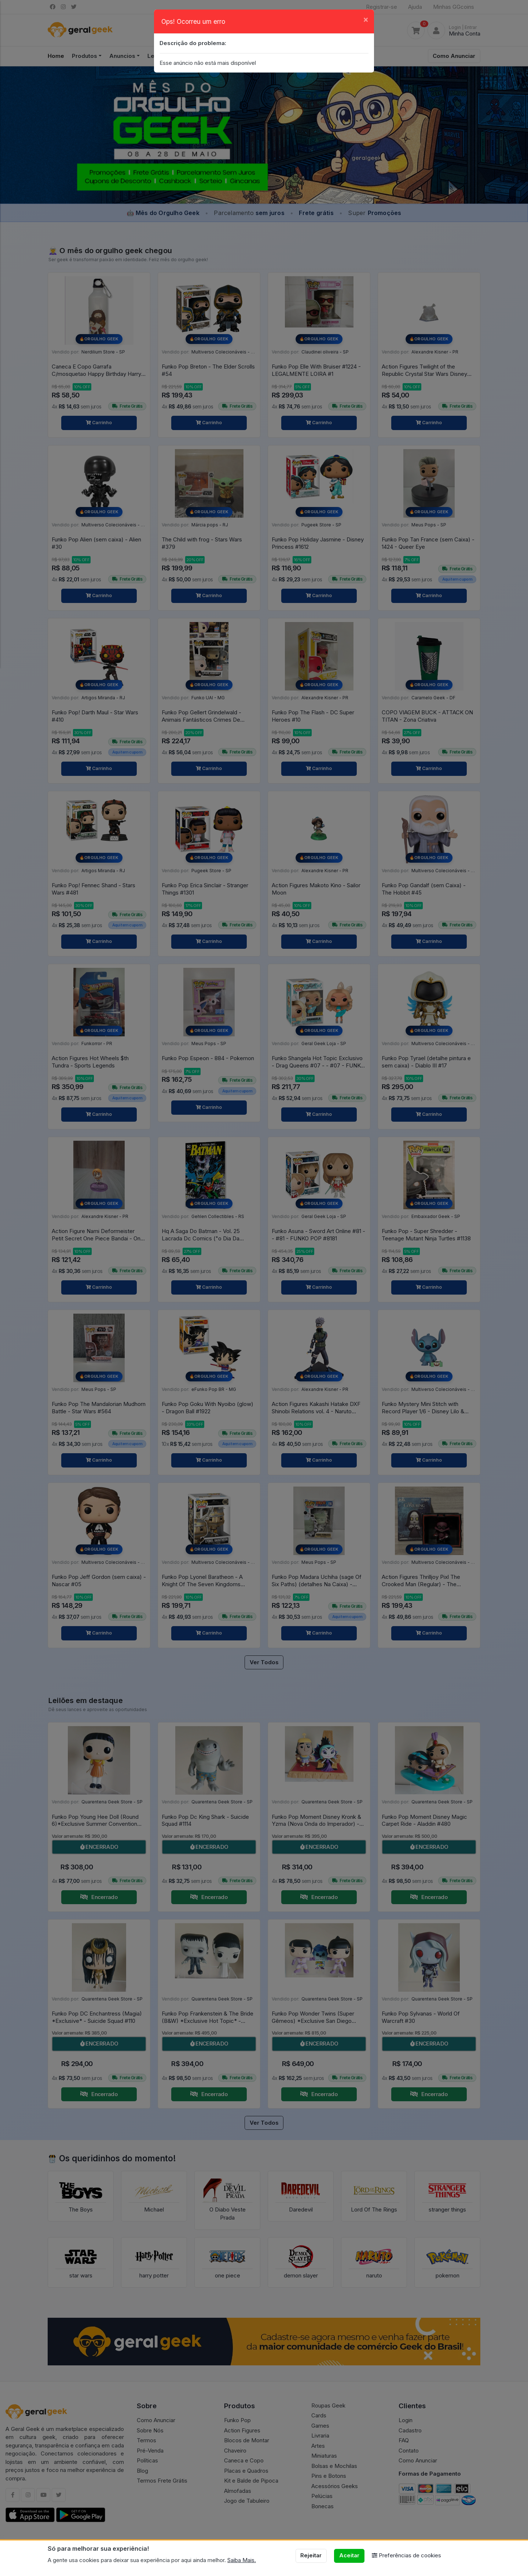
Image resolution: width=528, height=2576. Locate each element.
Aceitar (349, 2555)
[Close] (366, 19)
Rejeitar (311, 2555)
